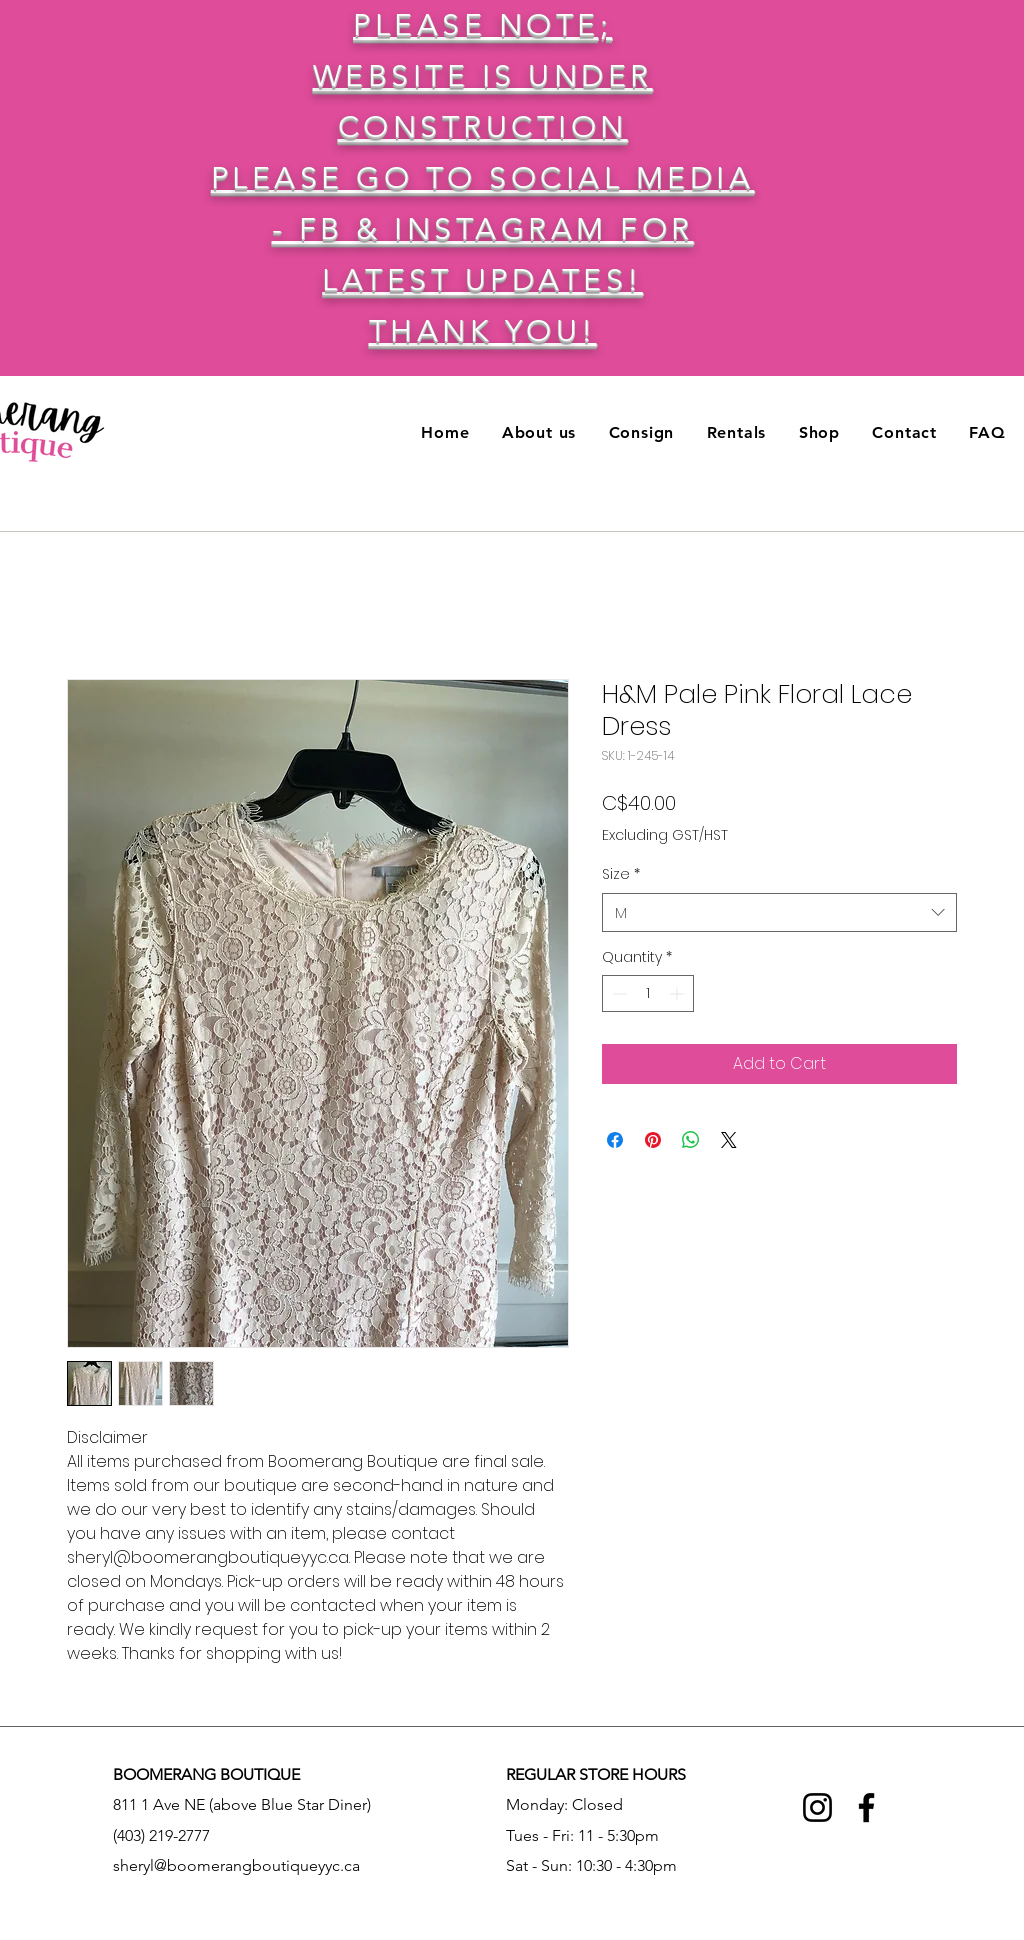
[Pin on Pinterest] (653, 1140)
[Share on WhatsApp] (691, 1140)
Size (621, 874)
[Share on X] (729, 1140)
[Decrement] (617, 993)
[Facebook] (866, 1807)
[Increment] (678, 993)
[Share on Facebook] (615, 1140)
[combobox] (779, 912)
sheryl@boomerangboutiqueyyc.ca (236, 1865)
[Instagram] (817, 1807)
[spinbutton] (648, 993)
